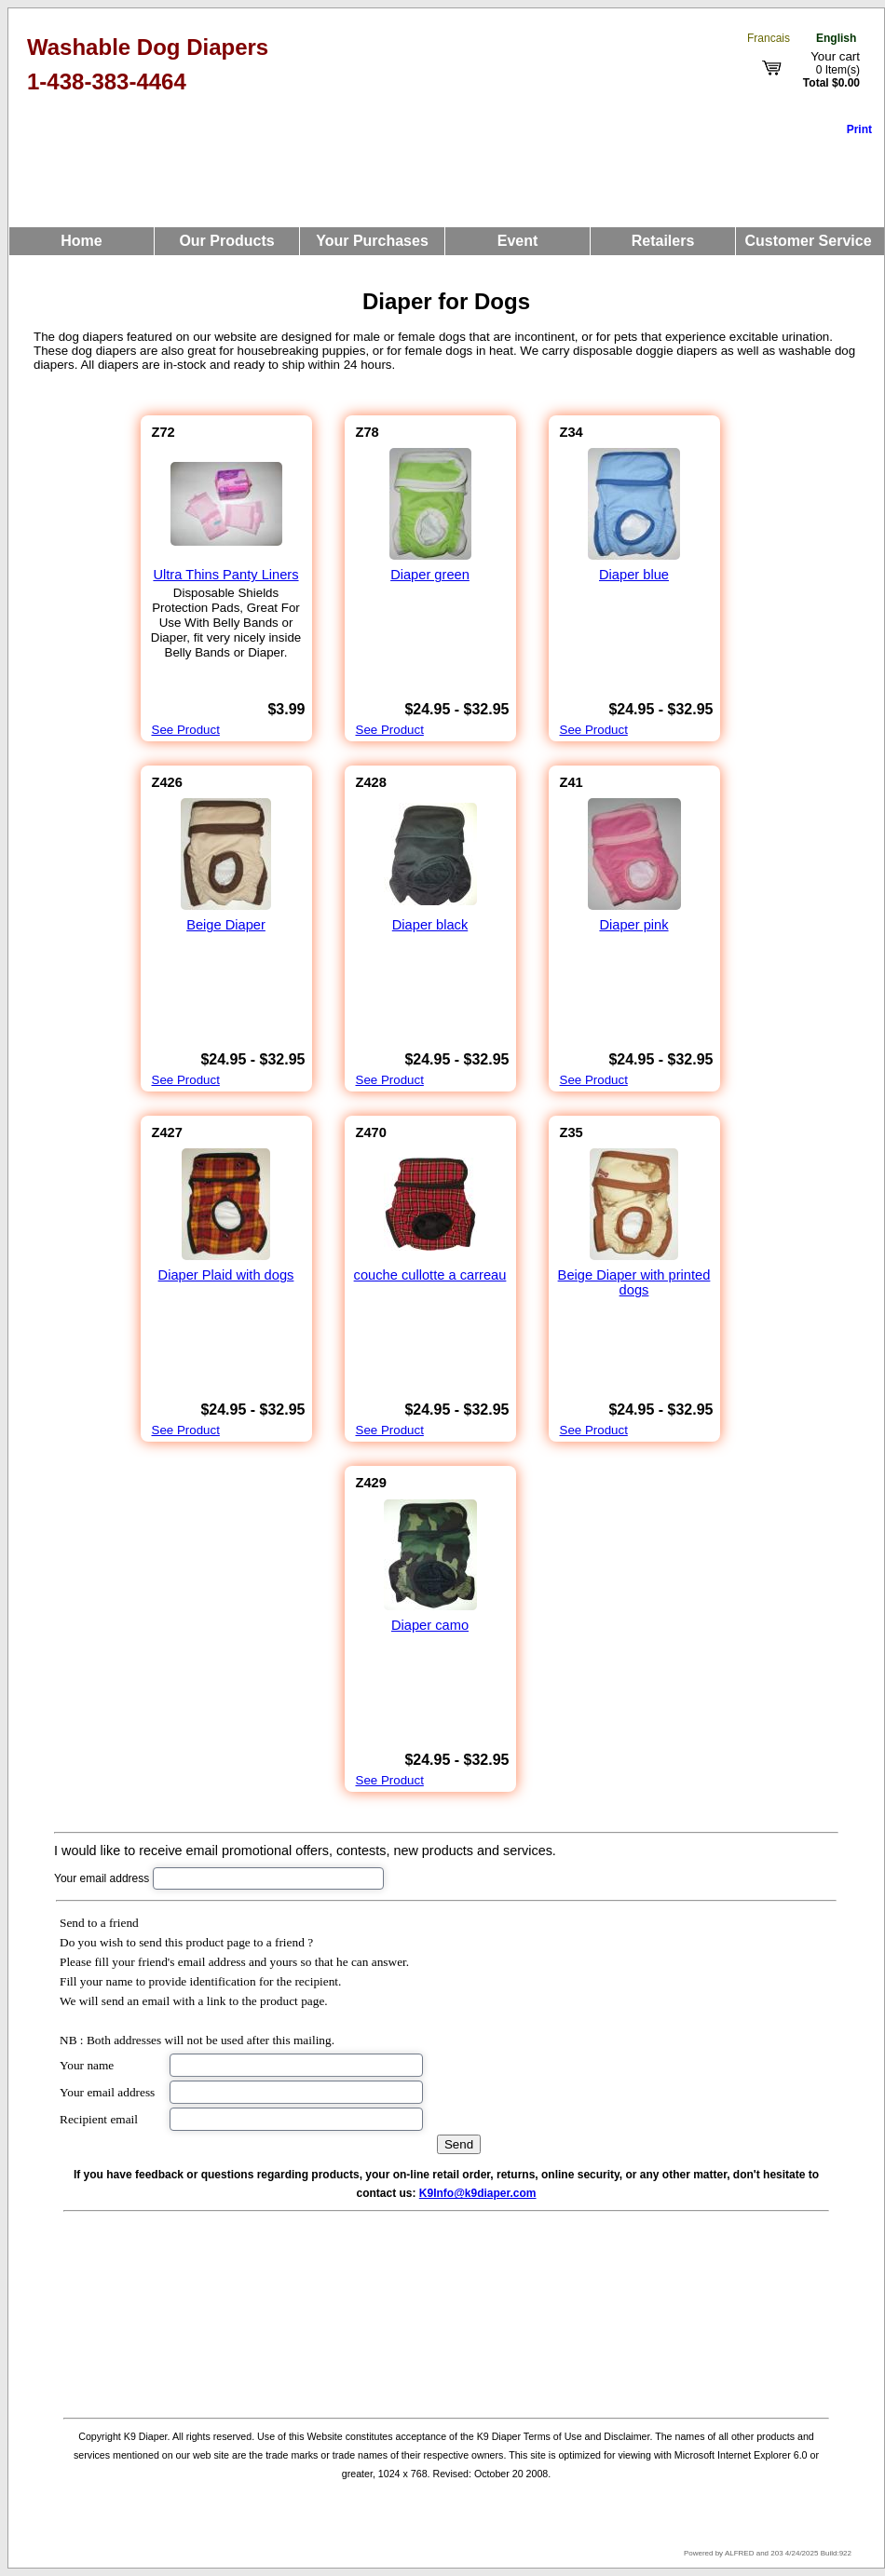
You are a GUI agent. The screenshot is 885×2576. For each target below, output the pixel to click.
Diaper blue (634, 574)
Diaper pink (633, 924)
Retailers (663, 241)
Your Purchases (372, 241)
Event (517, 241)
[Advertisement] (446, 2312)
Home (81, 241)
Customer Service (807, 241)
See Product (186, 730)
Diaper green (430, 574)
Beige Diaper (226, 924)
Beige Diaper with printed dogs (634, 1282)
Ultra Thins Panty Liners (225, 574)
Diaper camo (430, 1625)
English (836, 38)
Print (859, 129)
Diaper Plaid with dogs (226, 1275)
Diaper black (430, 924)
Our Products (226, 241)
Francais (768, 38)
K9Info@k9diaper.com (478, 2193)
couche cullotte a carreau (430, 1275)
